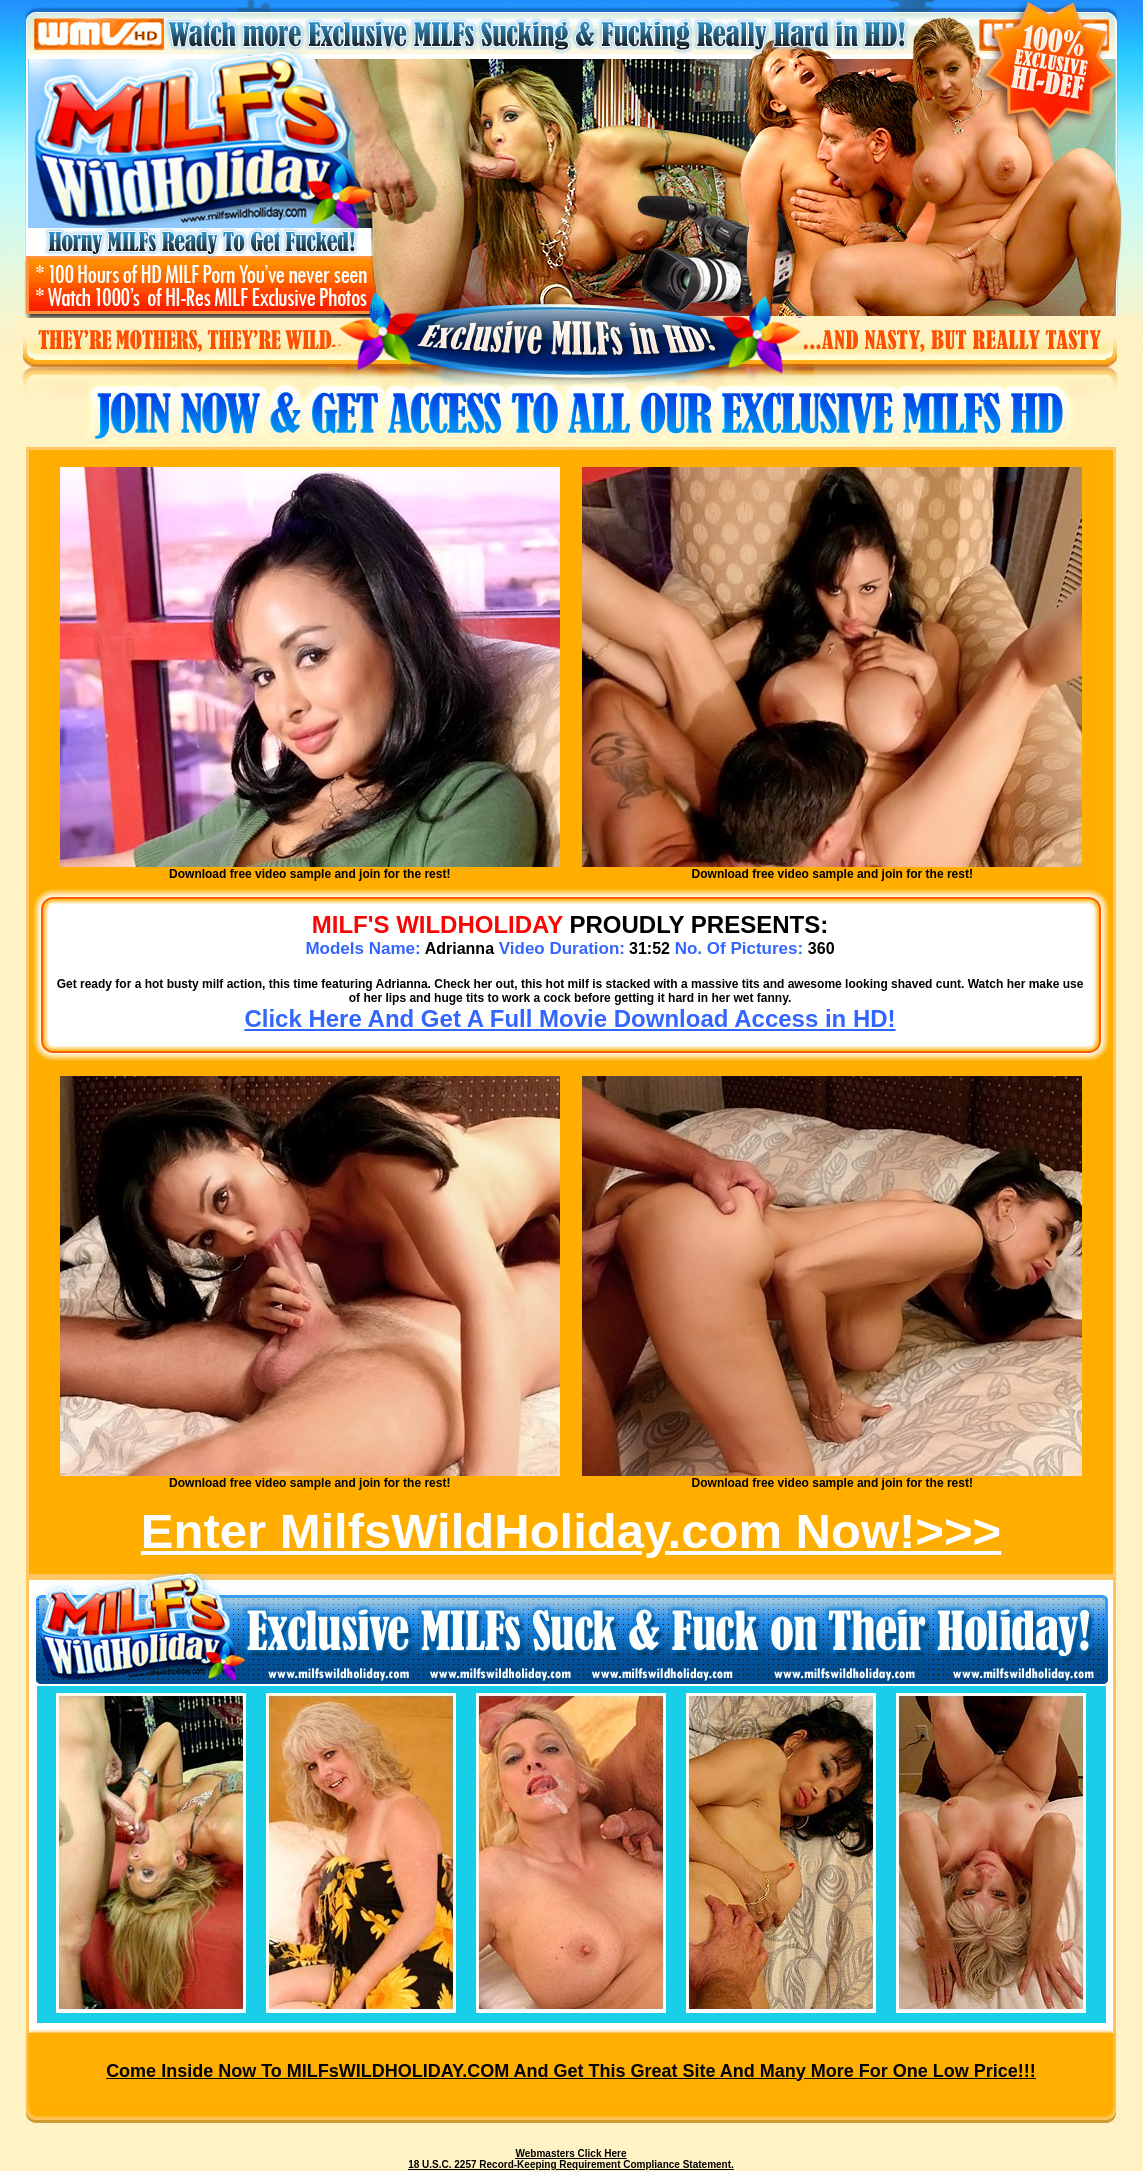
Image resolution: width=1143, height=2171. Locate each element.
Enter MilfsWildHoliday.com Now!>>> (571, 1531)
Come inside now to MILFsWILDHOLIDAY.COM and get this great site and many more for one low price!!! (571, 2071)
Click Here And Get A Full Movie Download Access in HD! (569, 1018)
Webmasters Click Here (571, 2153)
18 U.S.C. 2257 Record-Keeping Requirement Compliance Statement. (571, 2164)
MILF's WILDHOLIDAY (437, 924)
